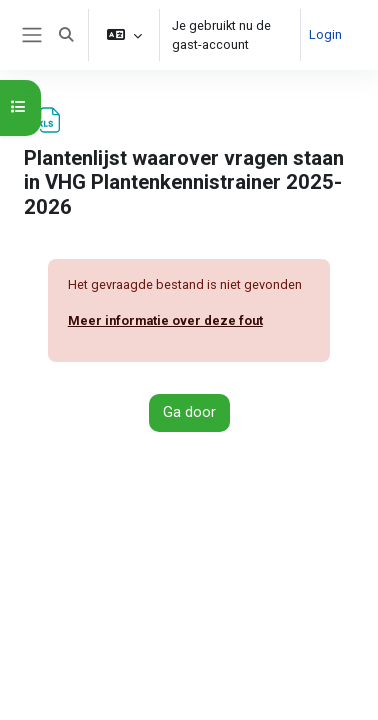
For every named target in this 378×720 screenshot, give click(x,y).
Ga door (189, 412)
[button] (66, 35)
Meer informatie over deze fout (165, 320)
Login (325, 34)
